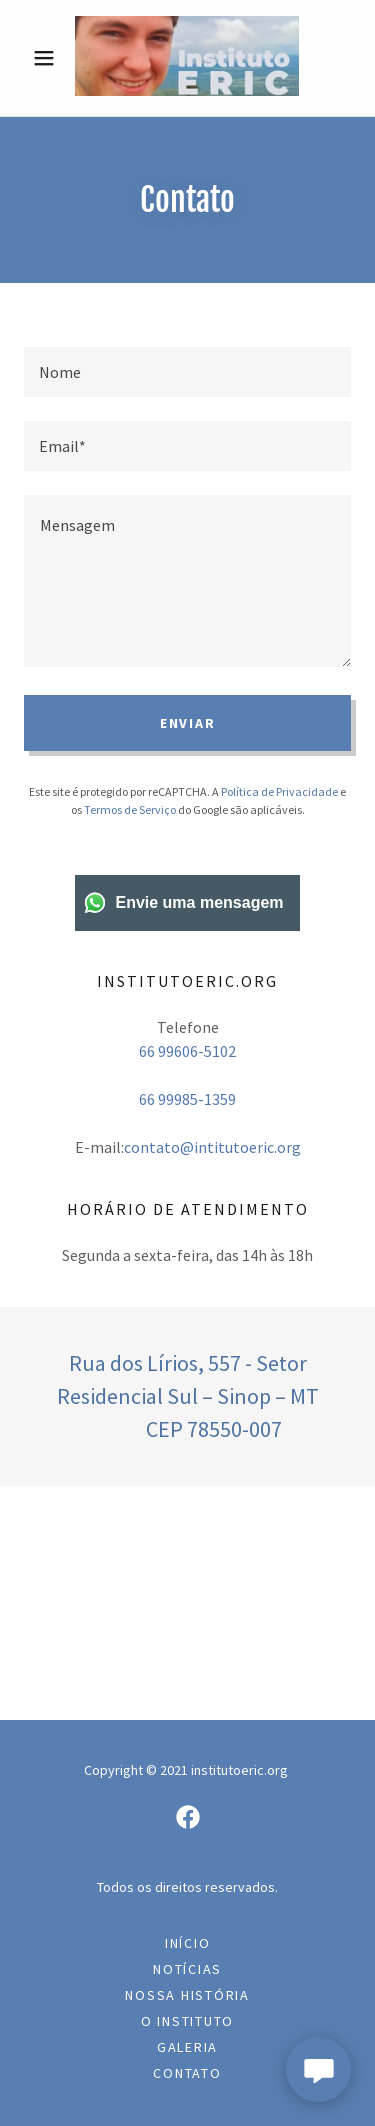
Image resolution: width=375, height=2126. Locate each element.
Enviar (188, 723)
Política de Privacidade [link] (279, 791)
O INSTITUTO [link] (187, 2021)
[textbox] (187, 372)
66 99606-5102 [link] (187, 1051)
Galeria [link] (187, 2047)
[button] (48, 58)
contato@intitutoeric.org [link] (212, 1147)
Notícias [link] (187, 1969)
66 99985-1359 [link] (187, 1099)
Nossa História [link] (187, 1995)
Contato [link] (187, 2073)
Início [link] (188, 1943)
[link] (187, 58)
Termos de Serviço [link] (130, 809)
